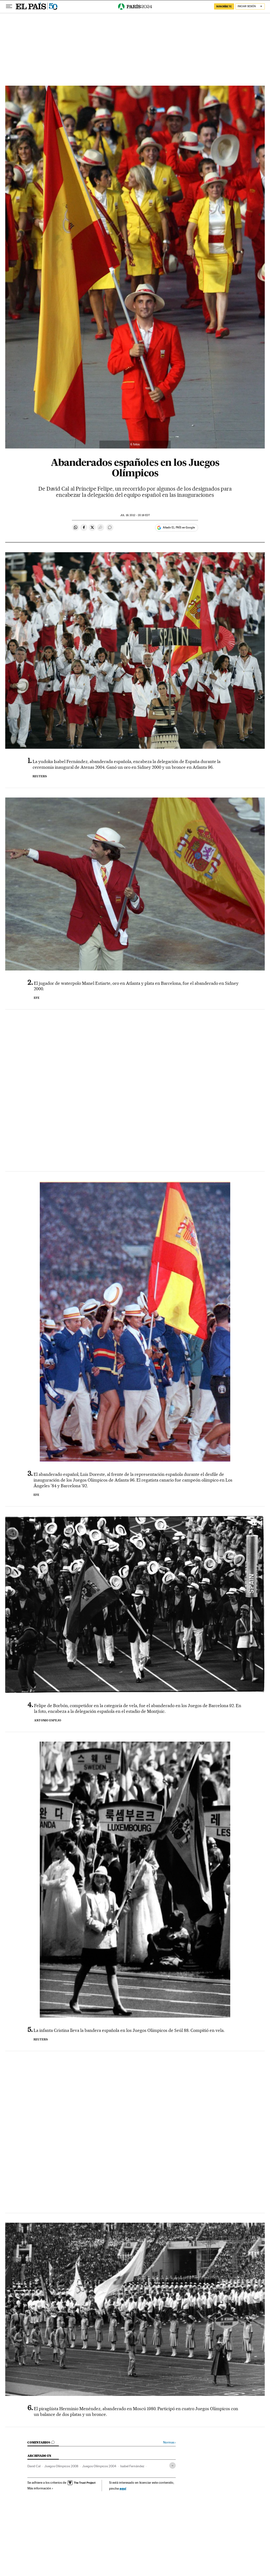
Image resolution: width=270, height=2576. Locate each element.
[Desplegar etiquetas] (172, 2465)
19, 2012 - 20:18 (135, 515)
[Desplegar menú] (9, 6)
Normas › (169, 2442)
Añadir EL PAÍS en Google (179, 527)
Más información (40, 2488)
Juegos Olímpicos (135, 6)
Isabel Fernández (132, 2466)
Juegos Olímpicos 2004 (99, 2466)
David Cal (33, 2466)
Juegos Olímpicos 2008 (61, 2466)
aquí (123, 2488)
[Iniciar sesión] (250, 6)
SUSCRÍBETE (224, 6)
